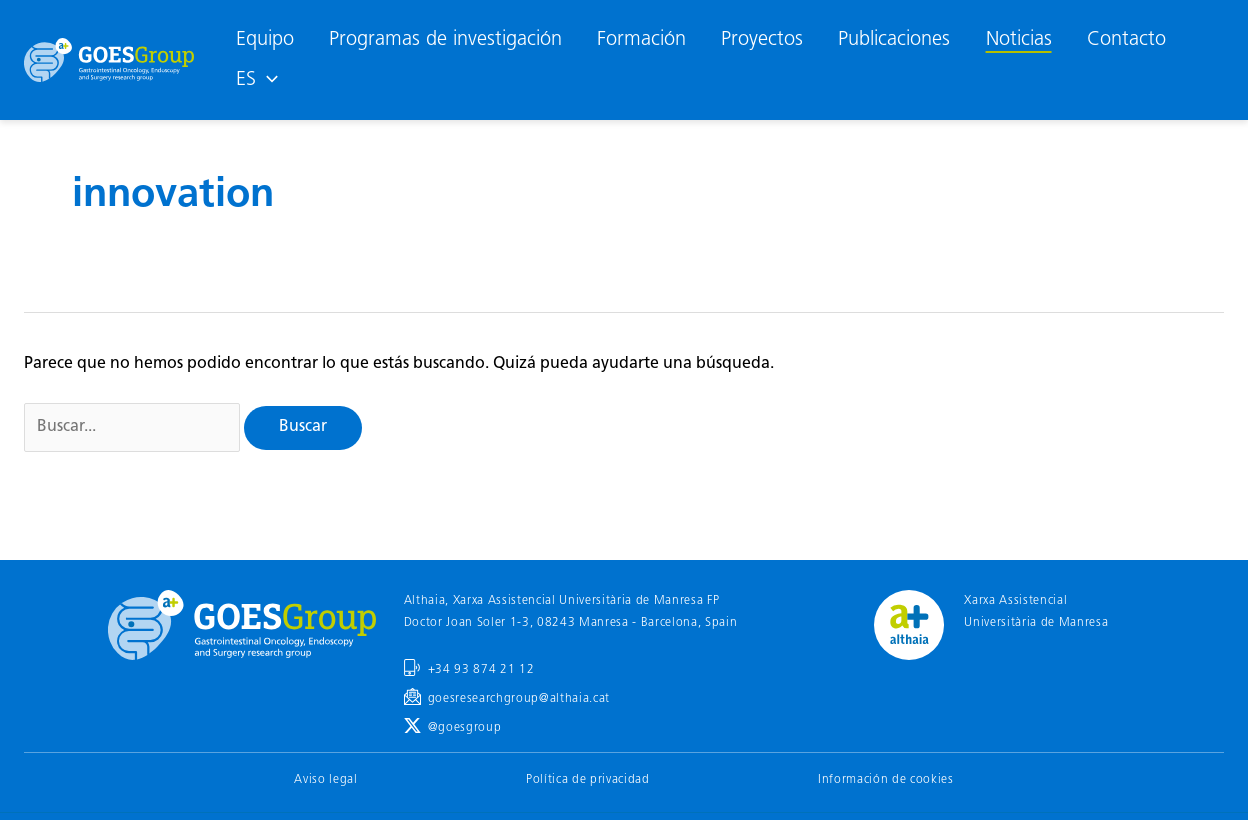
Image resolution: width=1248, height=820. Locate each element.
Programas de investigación (445, 40)
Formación (641, 40)
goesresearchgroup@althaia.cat (519, 699)
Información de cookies (886, 780)
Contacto (1126, 40)
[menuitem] (256, 80)
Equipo (265, 40)
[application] (267, 80)
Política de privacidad (588, 780)
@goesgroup (465, 728)
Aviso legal (325, 780)
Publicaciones (894, 40)
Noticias (1019, 40)
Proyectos (762, 40)
